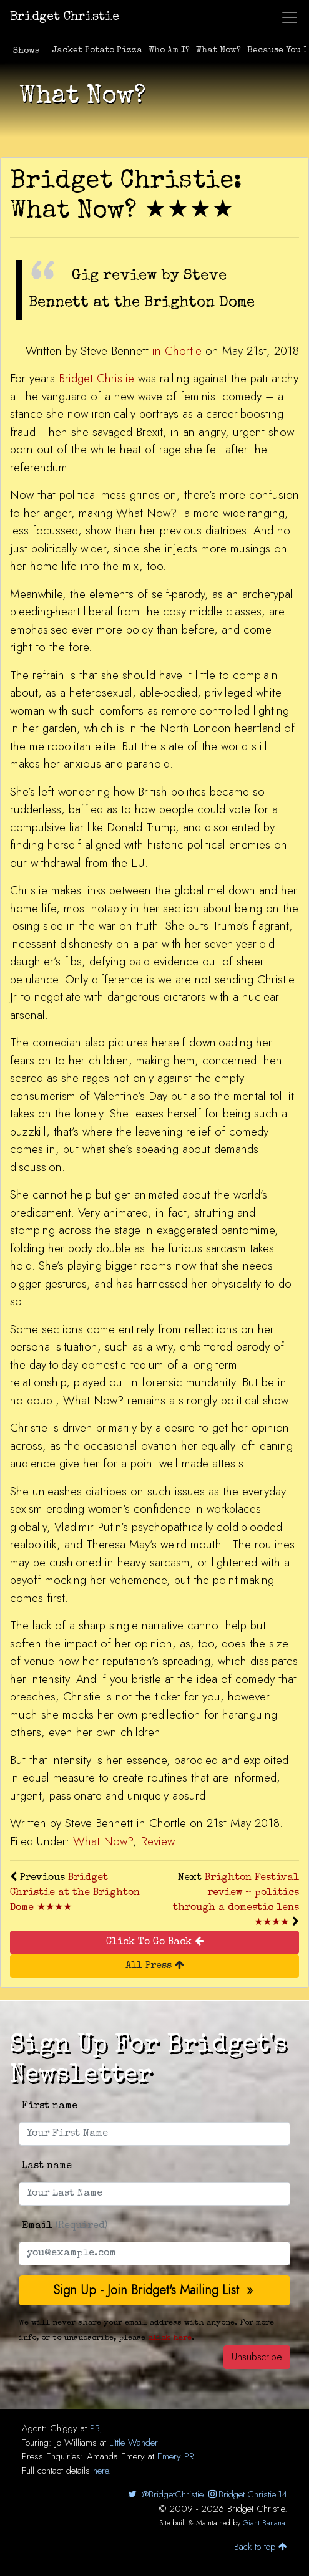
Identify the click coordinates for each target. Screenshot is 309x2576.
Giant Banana (264, 2523)
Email (64, 2226)
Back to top (260, 2547)
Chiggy (63, 2428)
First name (49, 2106)
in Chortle (177, 350)
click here (170, 2338)
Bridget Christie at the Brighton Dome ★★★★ (75, 1893)
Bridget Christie (64, 17)
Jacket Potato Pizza (97, 50)
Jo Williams (76, 2442)
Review (157, 1841)
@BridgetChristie (164, 2494)
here (101, 2470)
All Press (154, 1965)
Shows (26, 51)
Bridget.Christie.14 (247, 2494)
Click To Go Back (155, 1941)
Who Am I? (169, 50)
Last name (47, 2166)
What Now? (218, 50)
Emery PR (175, 2456)
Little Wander (133, 2442)
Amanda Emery (116, 2456)
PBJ (96, 2428)
